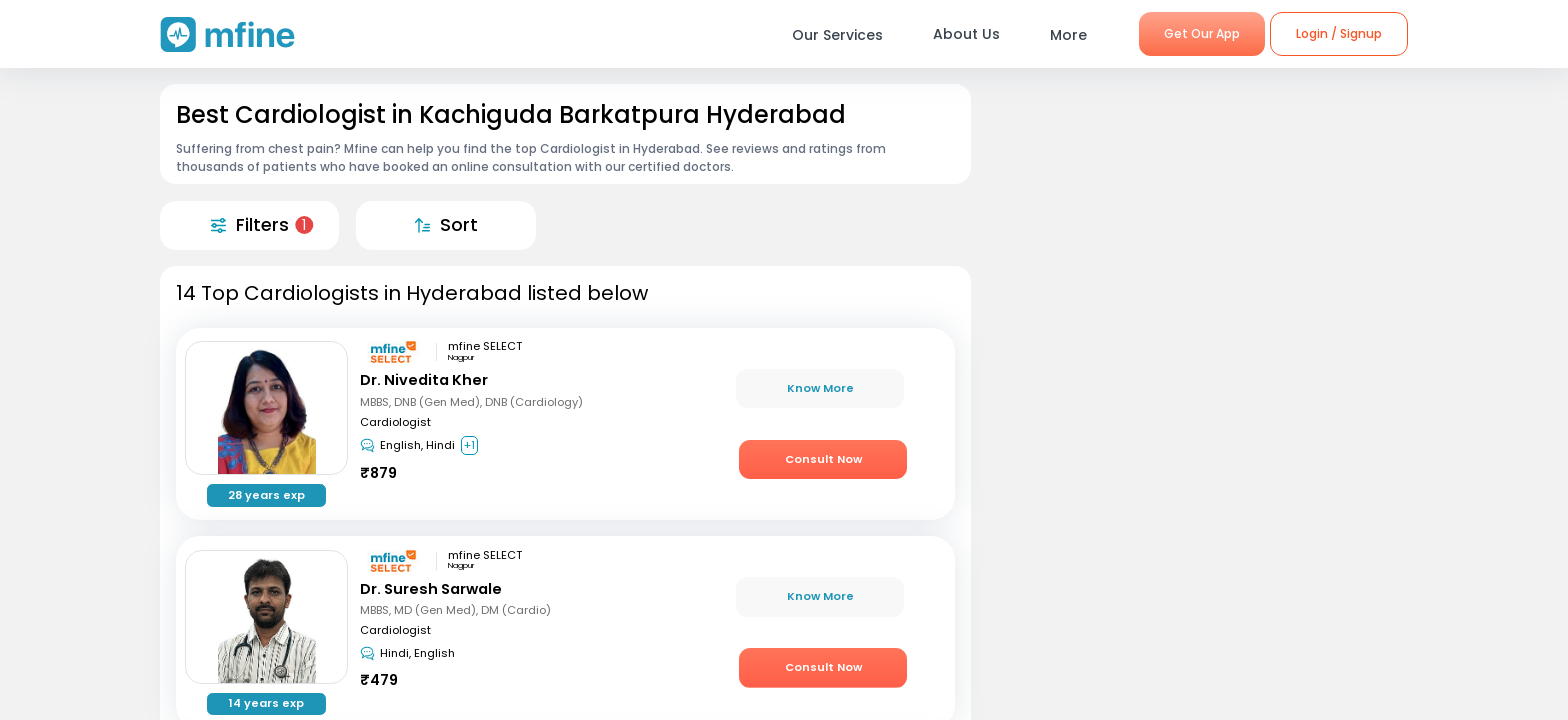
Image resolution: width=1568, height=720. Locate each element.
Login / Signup (1339, 33)
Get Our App (1202, 33)
